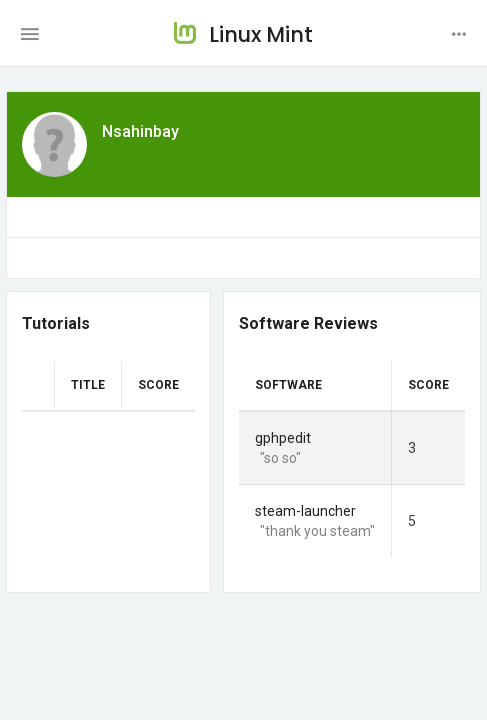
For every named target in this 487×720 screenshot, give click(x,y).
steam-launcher (305, 511)
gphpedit (283, 438)
